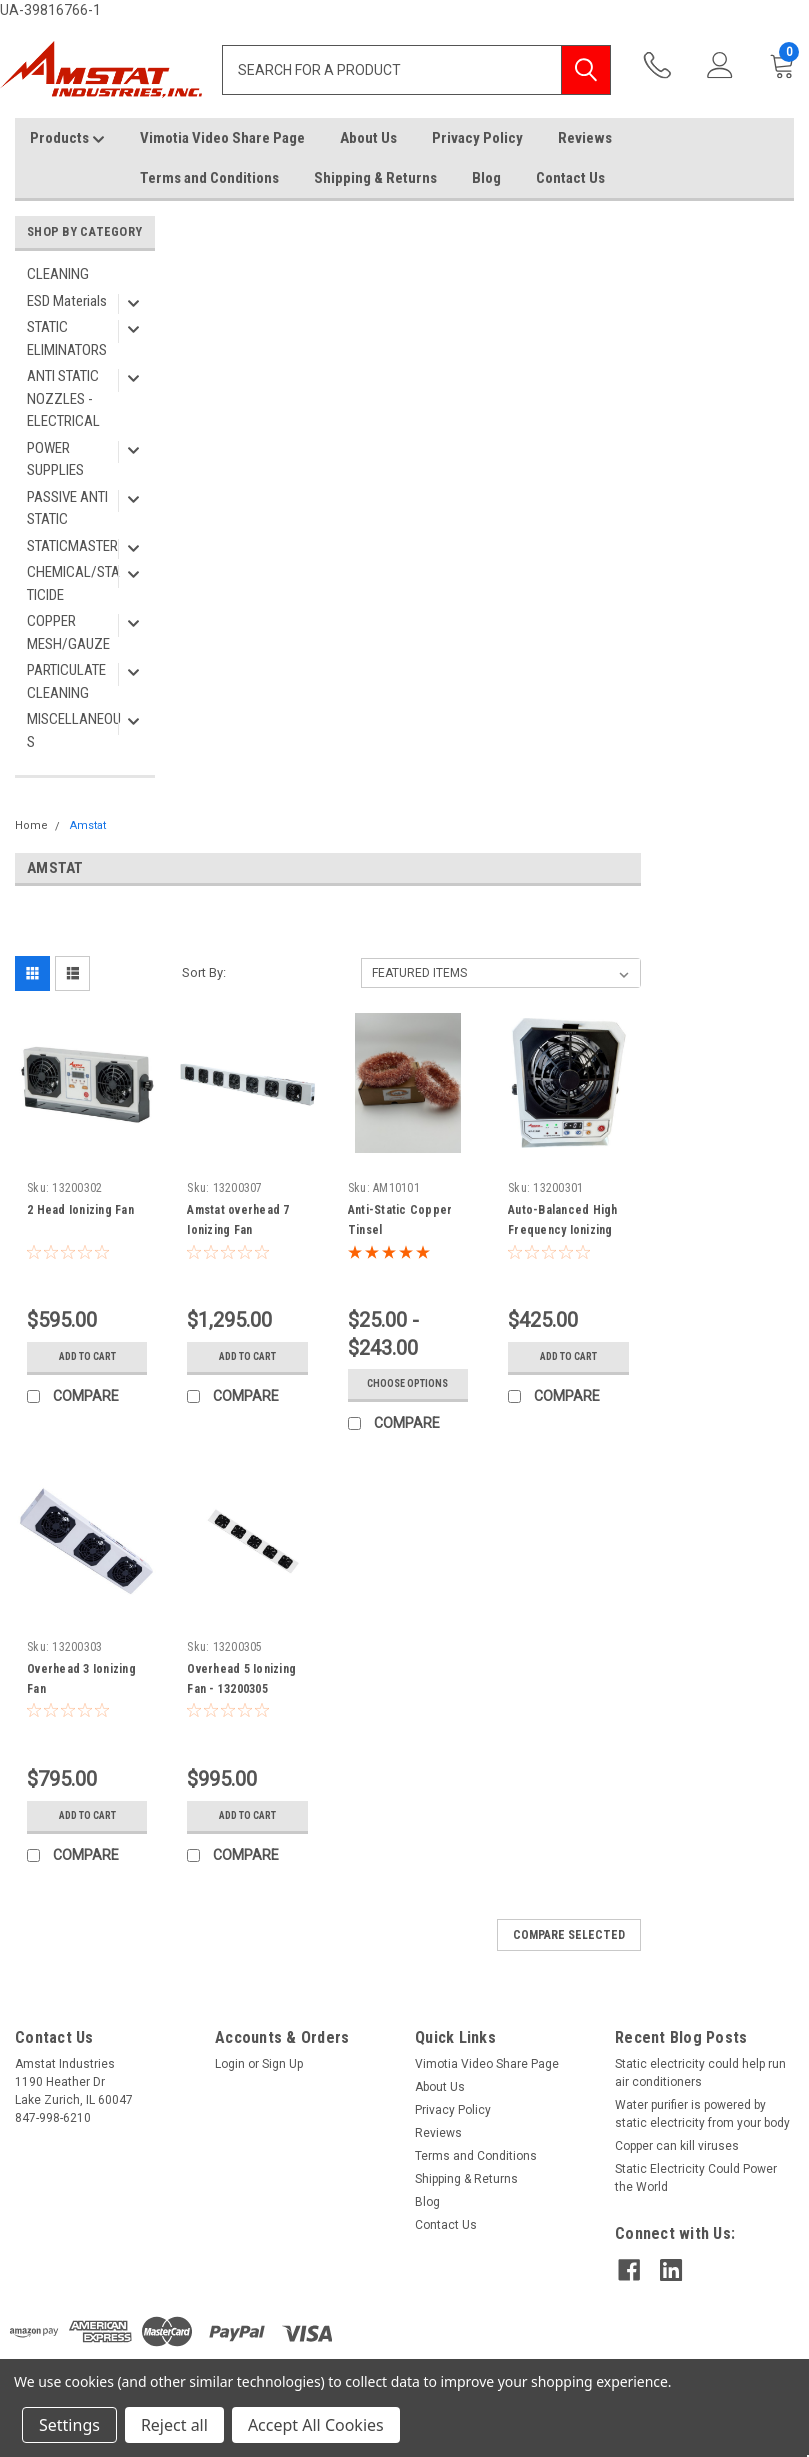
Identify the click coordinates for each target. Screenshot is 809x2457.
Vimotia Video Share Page (222, 138)
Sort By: (204, 972)
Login (230, 2064)
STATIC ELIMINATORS (67, 338)
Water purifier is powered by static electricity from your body (702, 2114)
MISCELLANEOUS (74, 730)
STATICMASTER (72, 546)
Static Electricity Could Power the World (696, 2178)
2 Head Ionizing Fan (80, 1210)
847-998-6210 (661, 67)
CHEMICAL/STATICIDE (73, 583)
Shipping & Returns (375, 178)
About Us (368, 138)
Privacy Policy (477, 138)
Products (67, 139)
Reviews (585, 138)
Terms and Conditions (209, 178)
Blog (486, 178)
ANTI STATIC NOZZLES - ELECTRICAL (63, 398)
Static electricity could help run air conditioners (700, 2073)
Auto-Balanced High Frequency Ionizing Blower (563, 1230)
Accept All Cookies (316, 2425)
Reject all (174, 2425)
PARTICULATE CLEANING (66, 681)
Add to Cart (87, 1356)
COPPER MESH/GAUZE (68, 632)
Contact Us (570, 178)
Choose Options (407, 1383)
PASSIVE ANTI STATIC (67, 508)
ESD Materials (67, 301)
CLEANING (58, 274)
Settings (69, 2425)
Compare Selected (569, 1935)
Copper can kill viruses (677, 2146)
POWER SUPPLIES (55, 459)
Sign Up (282, 2064)
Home (31, 825)
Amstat (88, 825)
